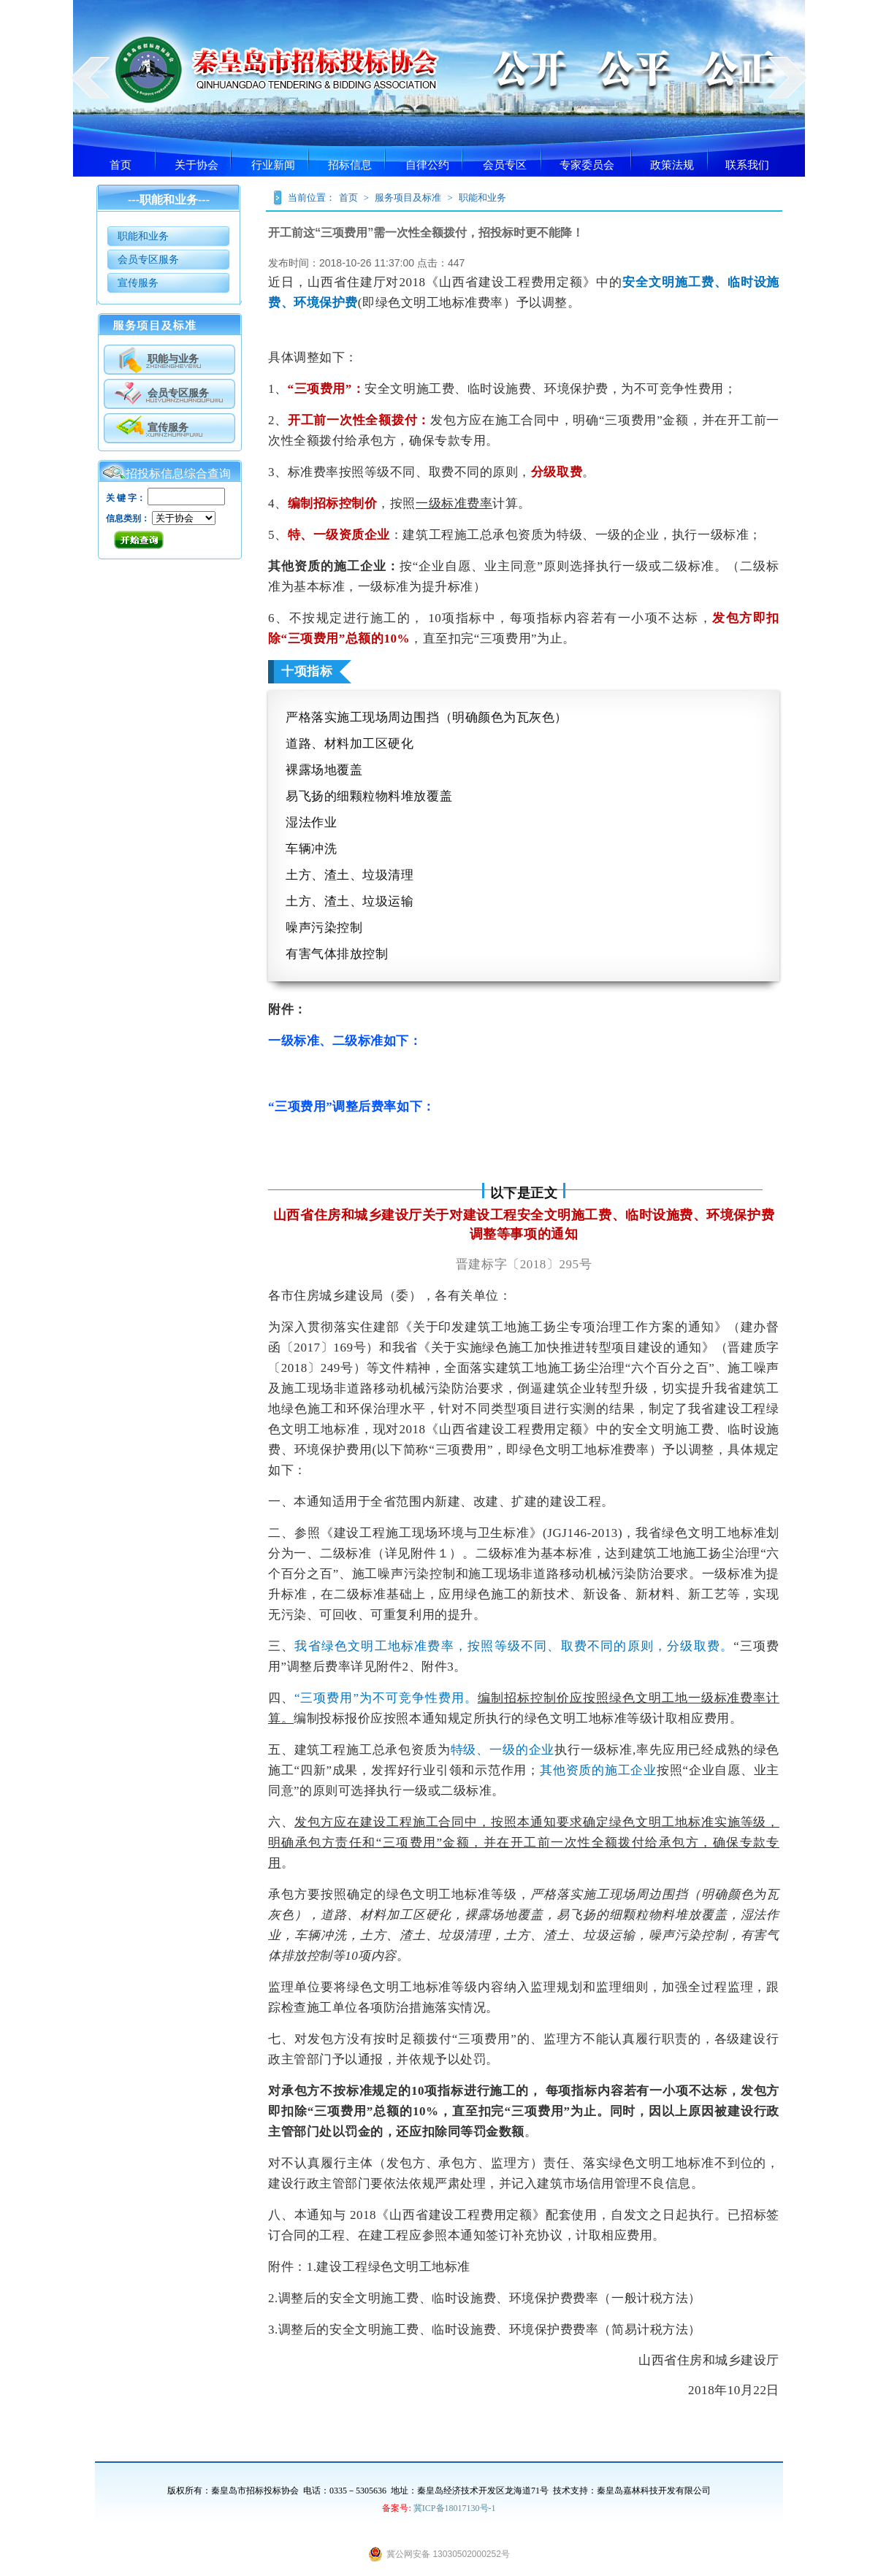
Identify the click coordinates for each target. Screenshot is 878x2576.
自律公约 (427, 165)
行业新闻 (273, 165)
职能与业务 (173, 358)
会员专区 (505, 165)
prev (90, 77)
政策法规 (672, 165)
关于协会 (196, 165)
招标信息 (350, 165)
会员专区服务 (148, 259)
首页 (120, 165)
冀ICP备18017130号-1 (453, 2508)
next (788, 77)
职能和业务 (143, 236)
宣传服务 (138, 282)
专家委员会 (587, 165)
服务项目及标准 (408, 197)
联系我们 (747, 165)
